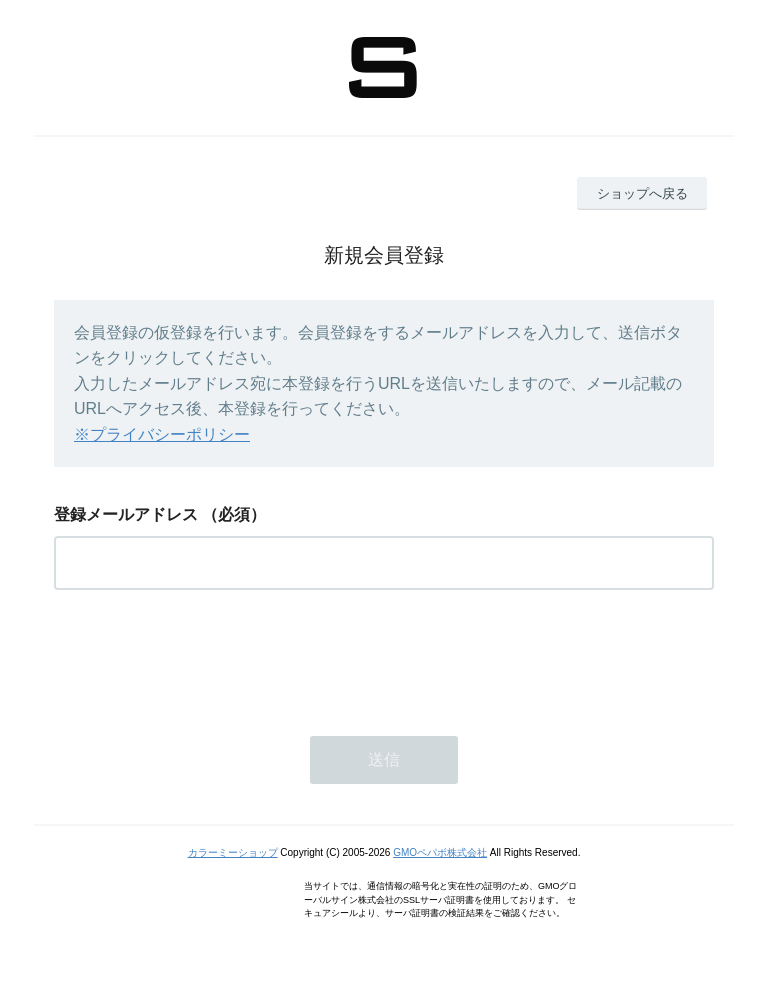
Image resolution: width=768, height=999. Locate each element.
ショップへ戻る (642, 193)
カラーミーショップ (233, 852)
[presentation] (206, 657)
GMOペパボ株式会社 (440, 852)
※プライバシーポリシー (162, 434)
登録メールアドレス (126, 514)
